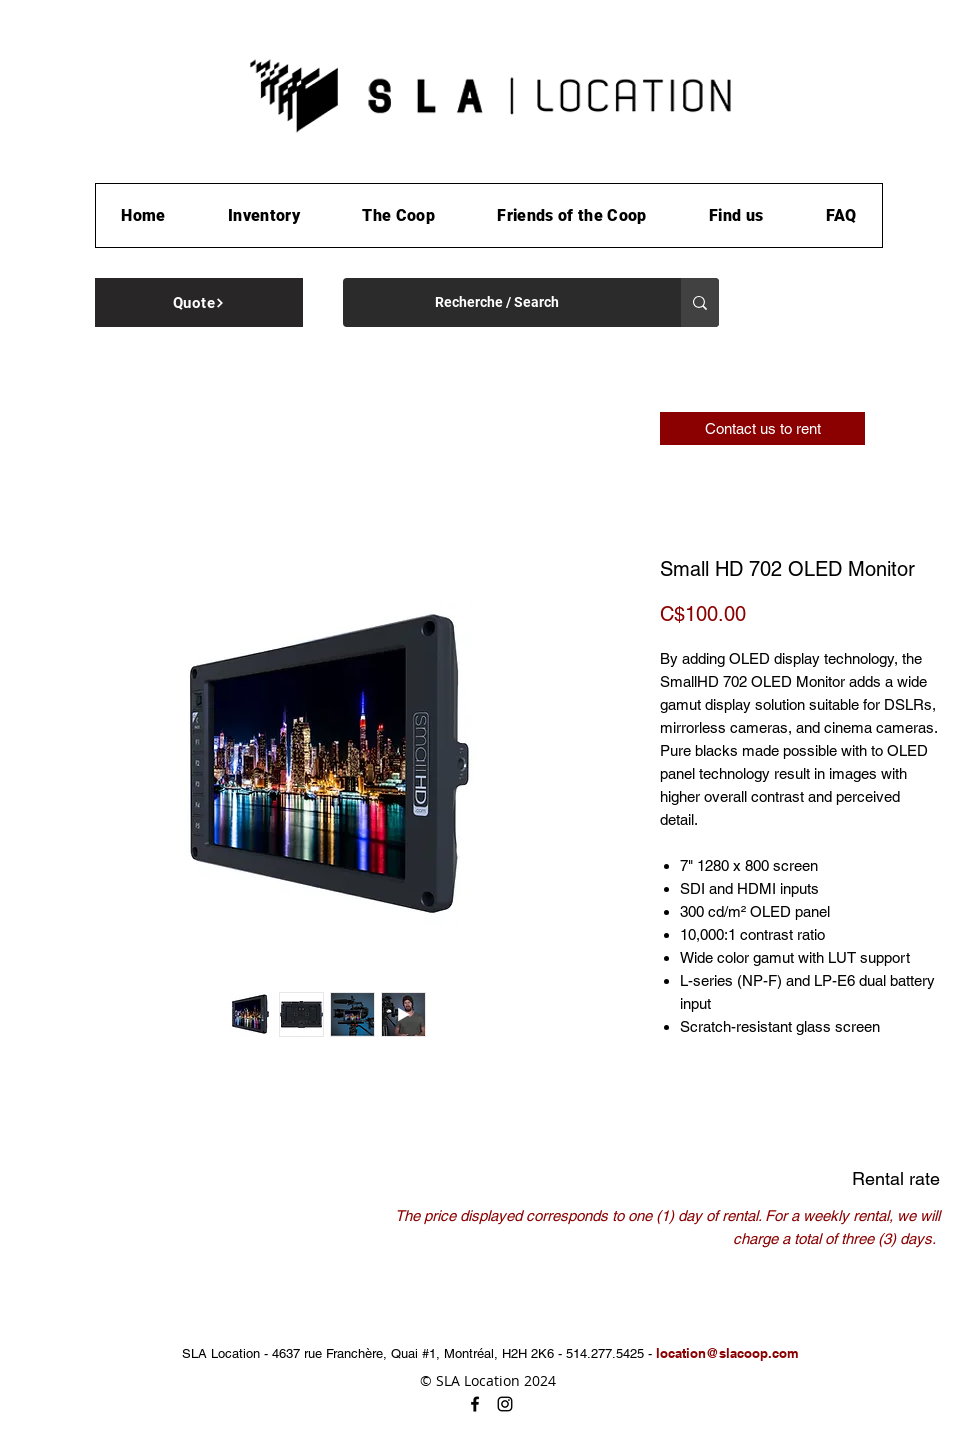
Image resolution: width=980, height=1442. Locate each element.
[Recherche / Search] (497, 302)
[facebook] (475, 1404)
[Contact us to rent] (762, 428)
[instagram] (505, 1404)
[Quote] (199, 302)
